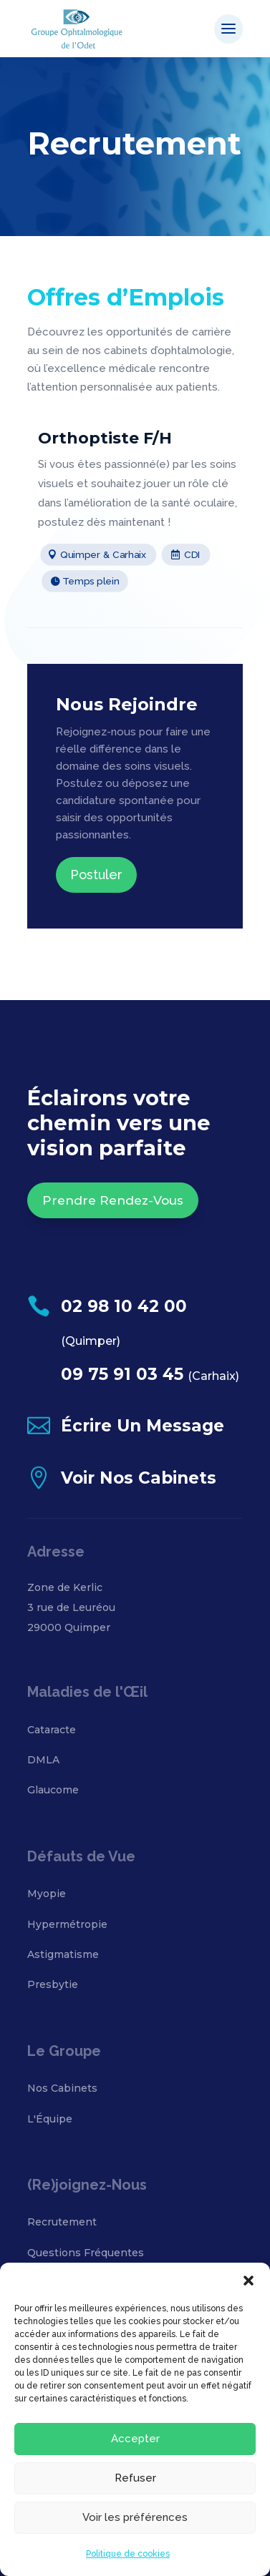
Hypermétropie (67, 1924)
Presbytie (52, 1984)
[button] (248, 2280)
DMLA (43, 1759)
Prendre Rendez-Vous (112, 1200)
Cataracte (51, 1729)
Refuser (135, 2478)
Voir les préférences (135, 2517)
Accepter (135, 2438)
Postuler (96, 874)
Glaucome (53, 1789)
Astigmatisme (63, 1954)
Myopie (46, 1893)
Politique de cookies (128, 2554)
